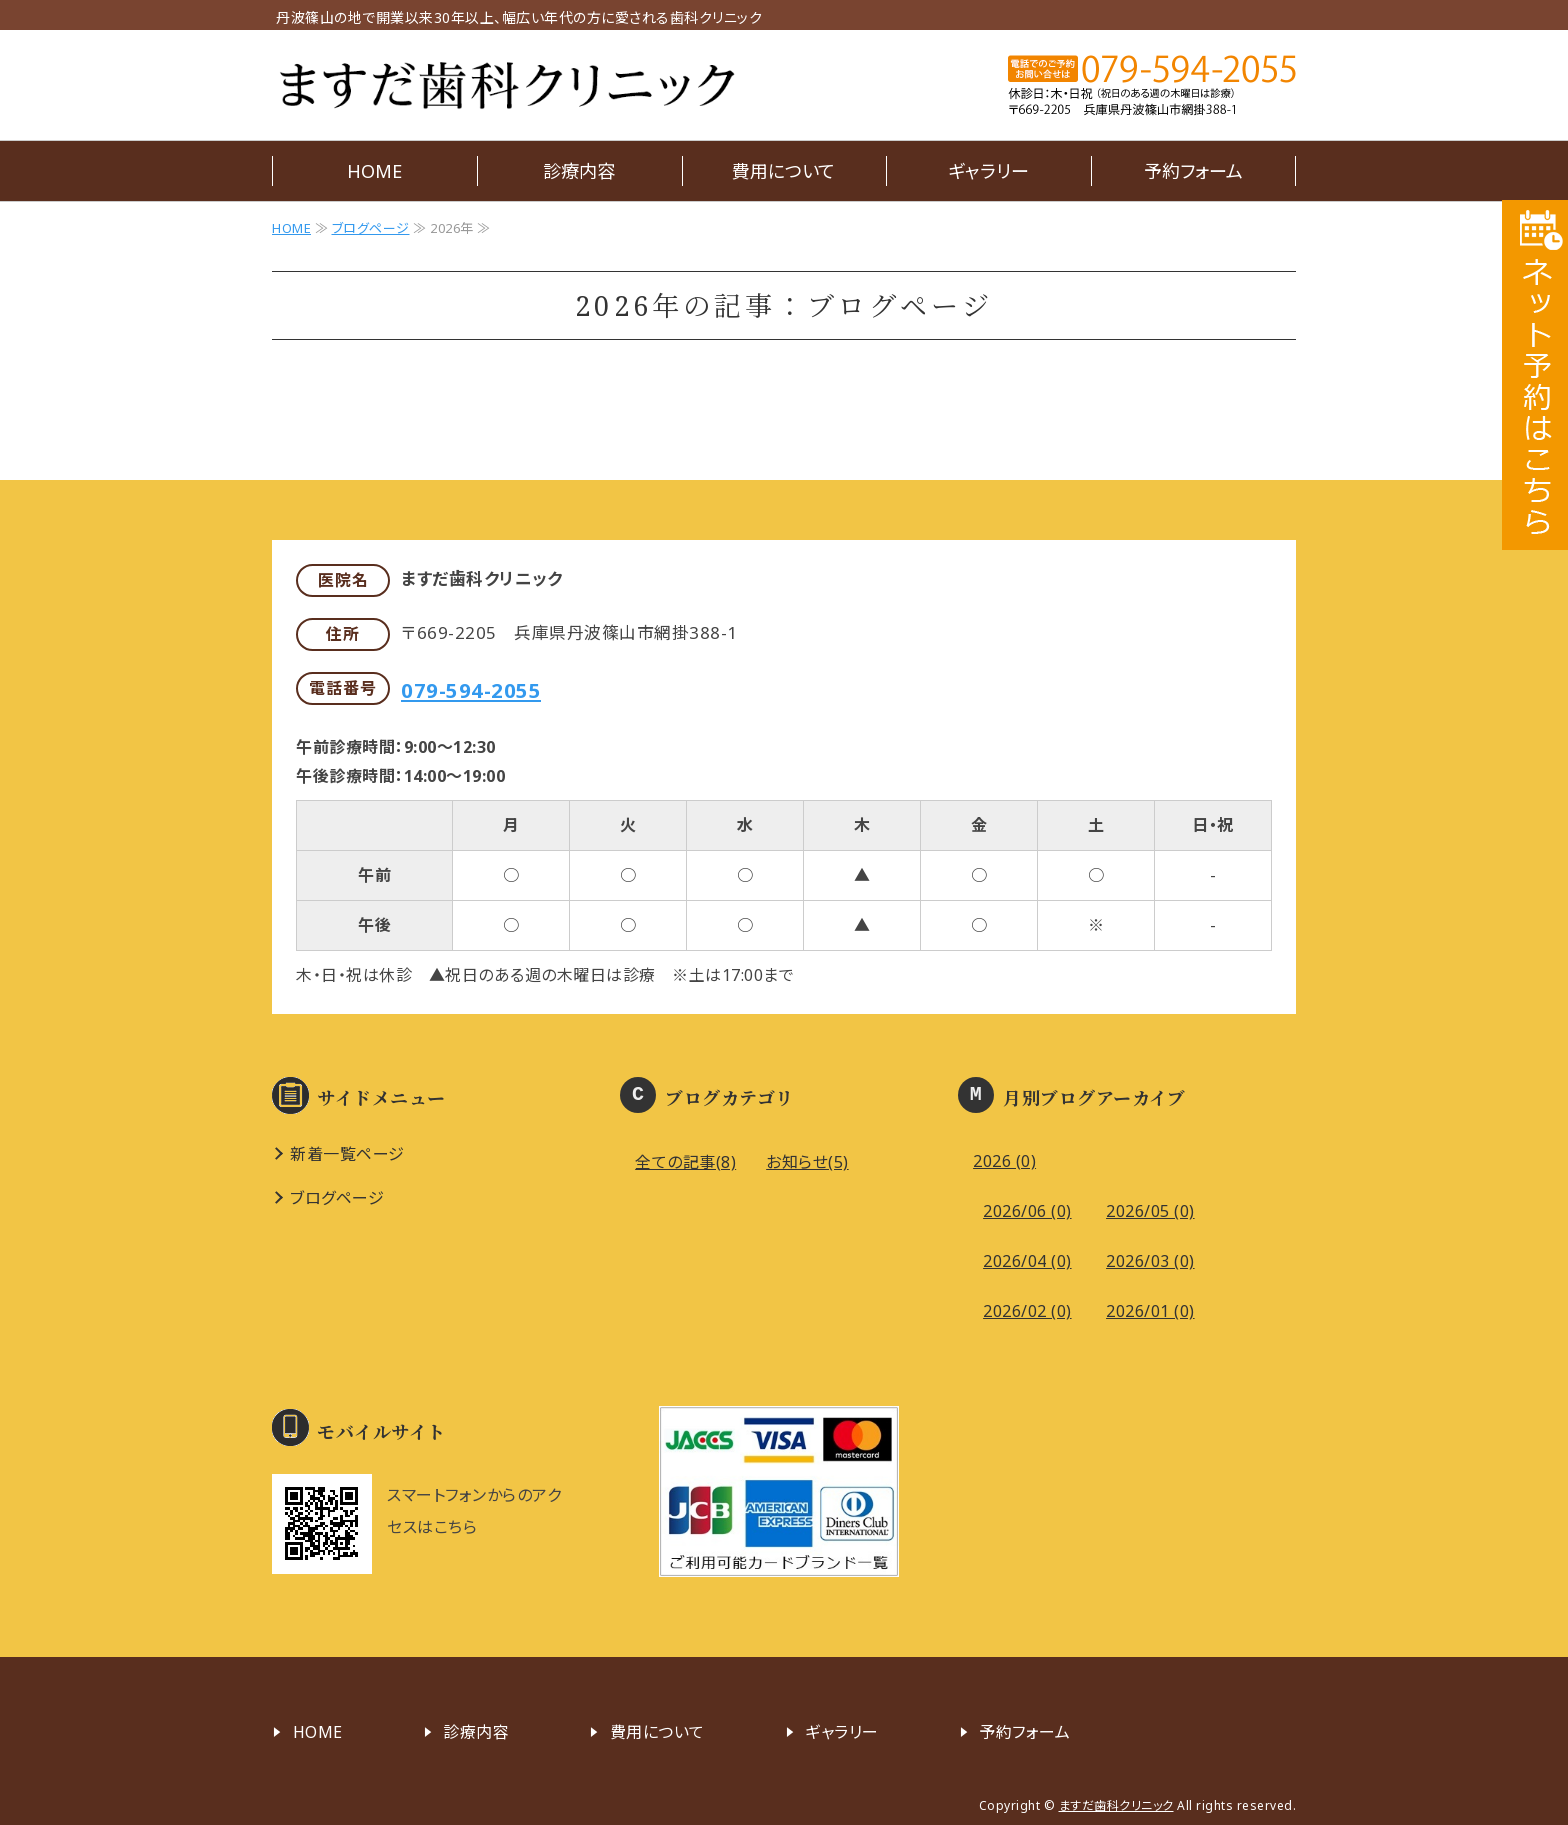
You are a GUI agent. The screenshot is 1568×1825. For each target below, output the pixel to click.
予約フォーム (1193, 171)
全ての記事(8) (685, 1162)
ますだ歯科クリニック (507, 85)
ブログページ (371, 228)
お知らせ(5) (807, 1162)
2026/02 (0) (1027, 1311)
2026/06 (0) (1027, 1211)
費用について (783, 171)
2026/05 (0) (1150, 1211)
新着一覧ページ (347, 1154)
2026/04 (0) (1027, 1261)
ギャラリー (988, 171)
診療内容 (579, 171)
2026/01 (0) (1150, 1311)
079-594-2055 (471, 690)
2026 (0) (1004, 1161)
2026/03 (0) (1150, 1261)
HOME (374, 171)
